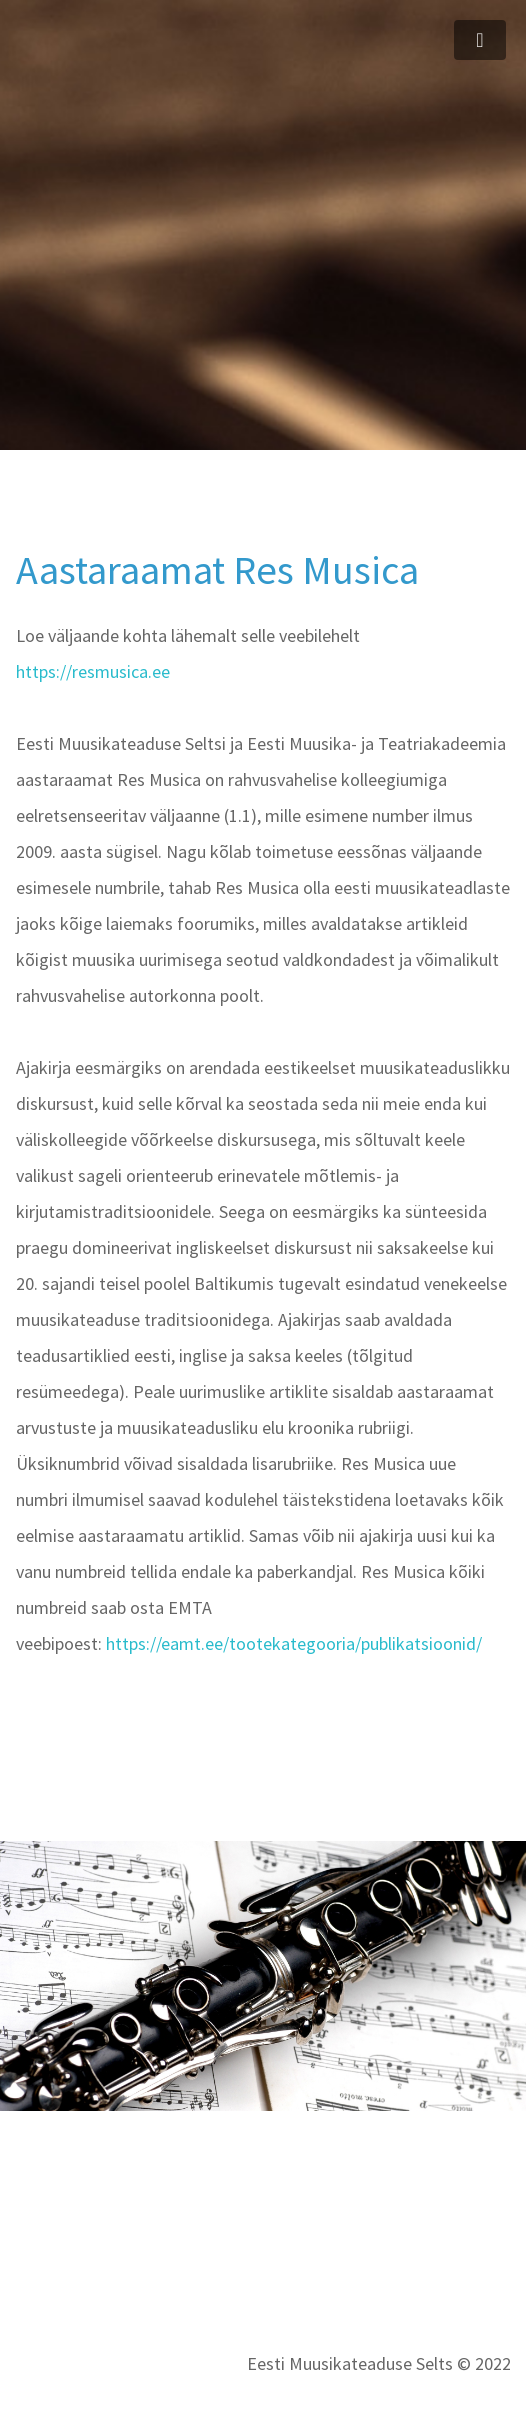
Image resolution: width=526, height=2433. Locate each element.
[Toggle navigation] (480, 40)
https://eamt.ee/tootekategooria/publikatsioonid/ (294, 1643)
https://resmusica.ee (93, 671)
